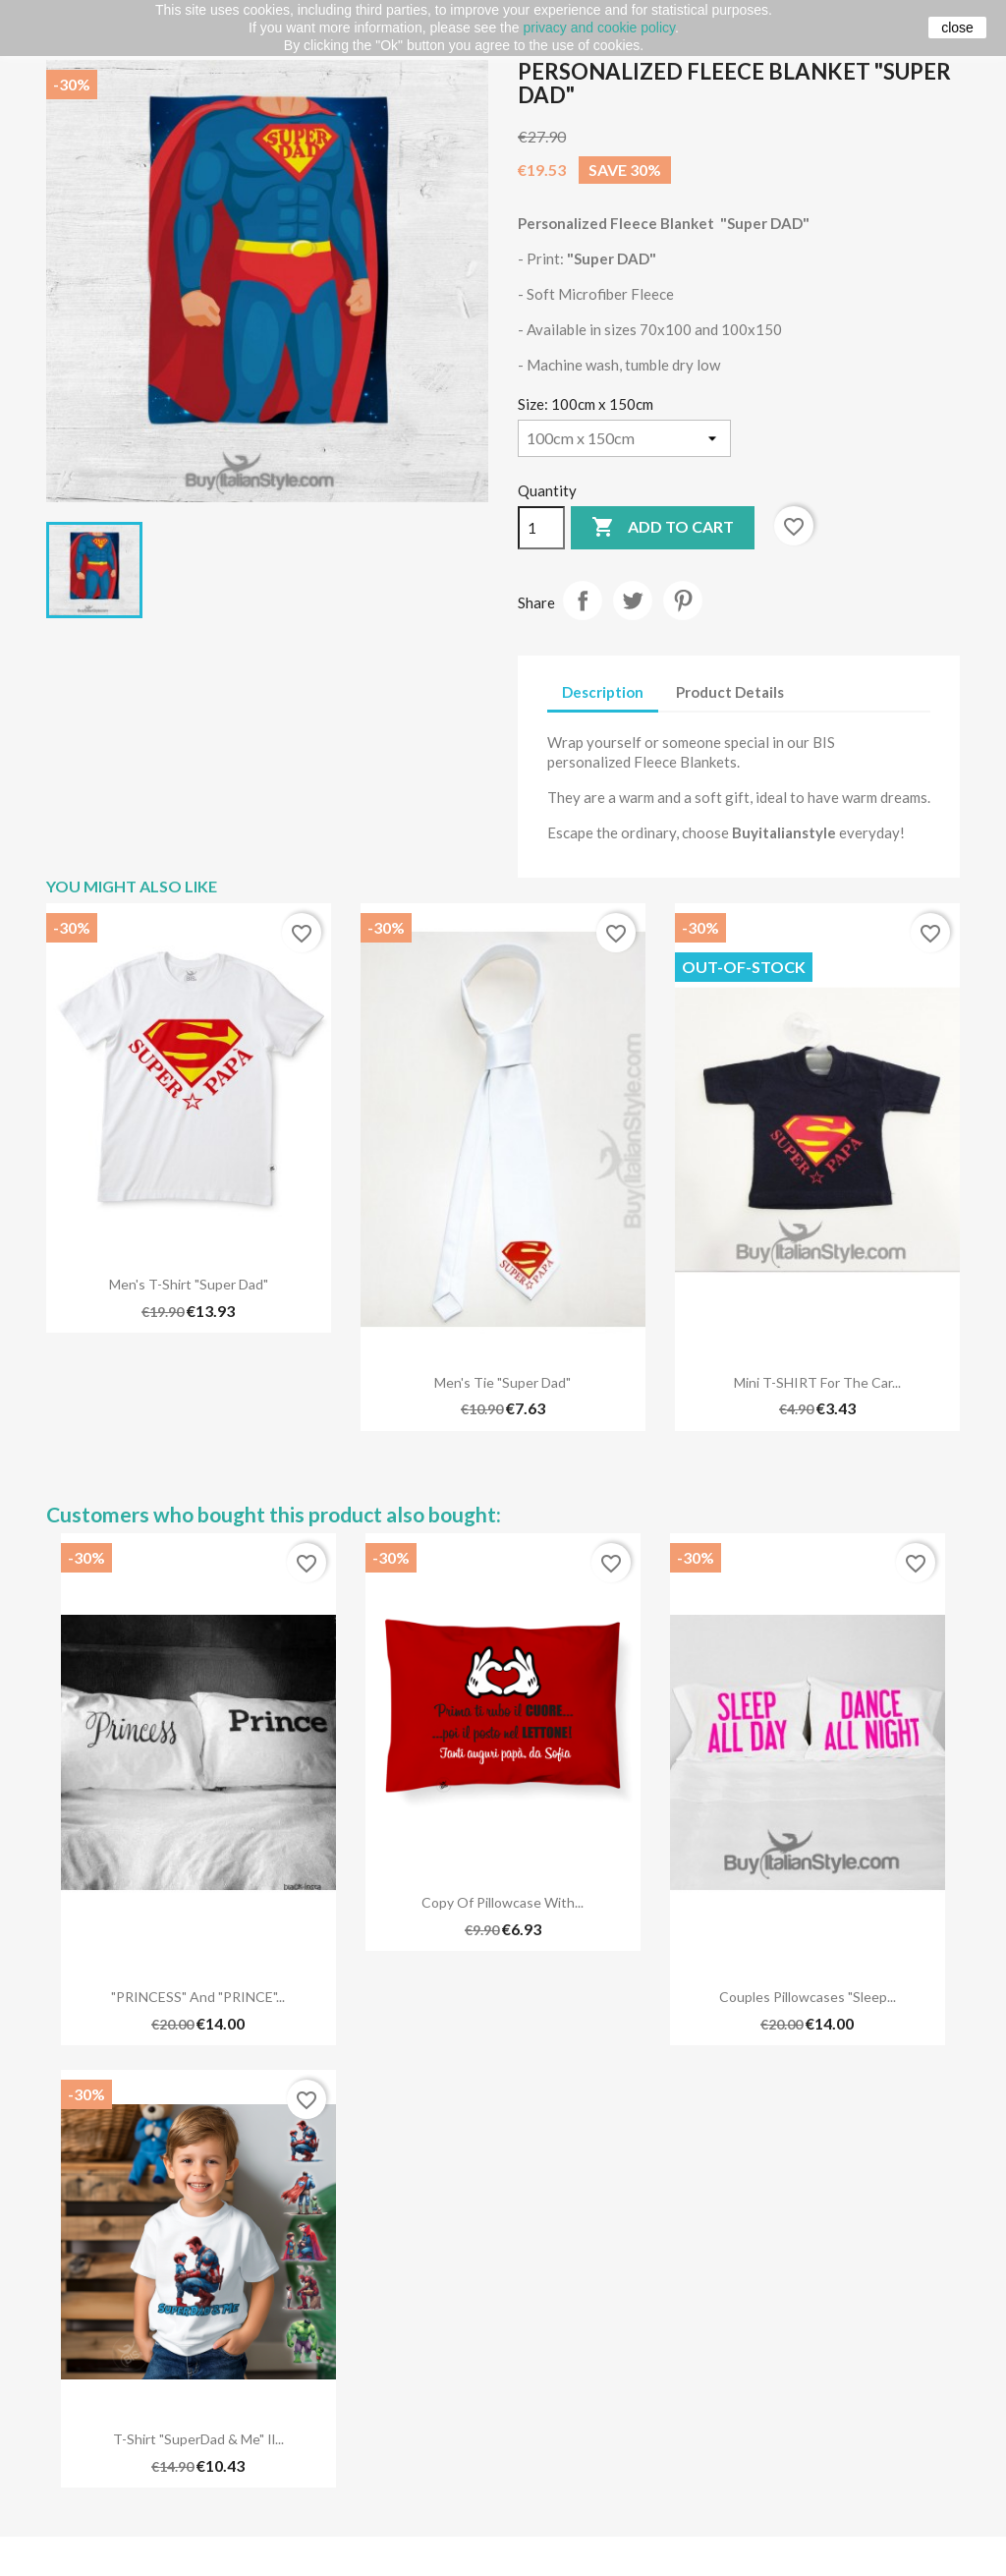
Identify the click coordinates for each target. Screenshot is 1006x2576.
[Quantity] (541, 527)
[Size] (624, 438)
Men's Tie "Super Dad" (502, 1382)
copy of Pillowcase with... (502, 1902)
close (957, 27)
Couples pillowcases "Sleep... (807, 1996)
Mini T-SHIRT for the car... (817, 1382)
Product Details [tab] (730, 692)
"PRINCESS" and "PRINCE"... (198, 1996)
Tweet (632, 600)
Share (582, 600)
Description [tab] (602, 692)
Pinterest (682, 600)
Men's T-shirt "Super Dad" (188, 1284)
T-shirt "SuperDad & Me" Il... (198, 2439)
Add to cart (662, 528)
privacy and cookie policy (599, 27)
